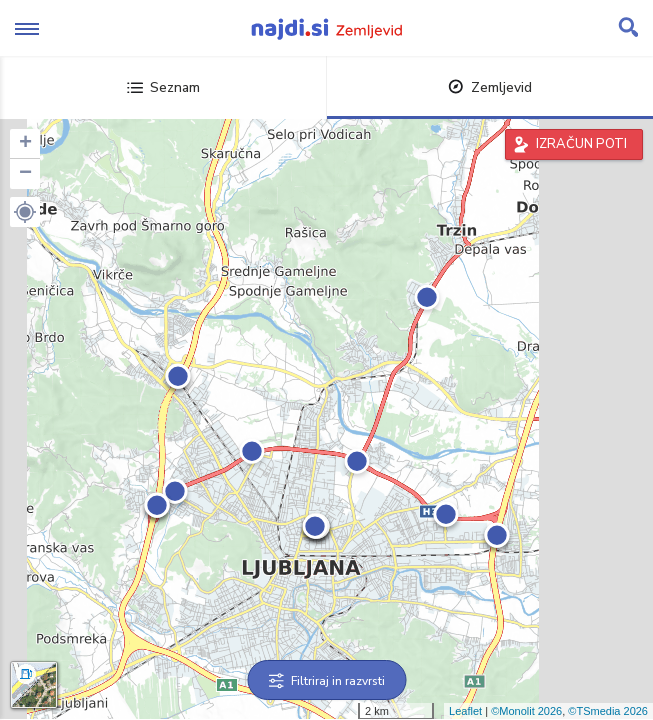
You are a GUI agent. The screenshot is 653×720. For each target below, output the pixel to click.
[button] (25, 212)
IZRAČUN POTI (581, 144)
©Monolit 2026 (526, 711)
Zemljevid (490, 87)
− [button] (25, 174)
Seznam (163, 87)
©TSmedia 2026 (608, 711)
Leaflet (465, 711)
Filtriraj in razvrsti (326, 681)
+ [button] (25, 144)
